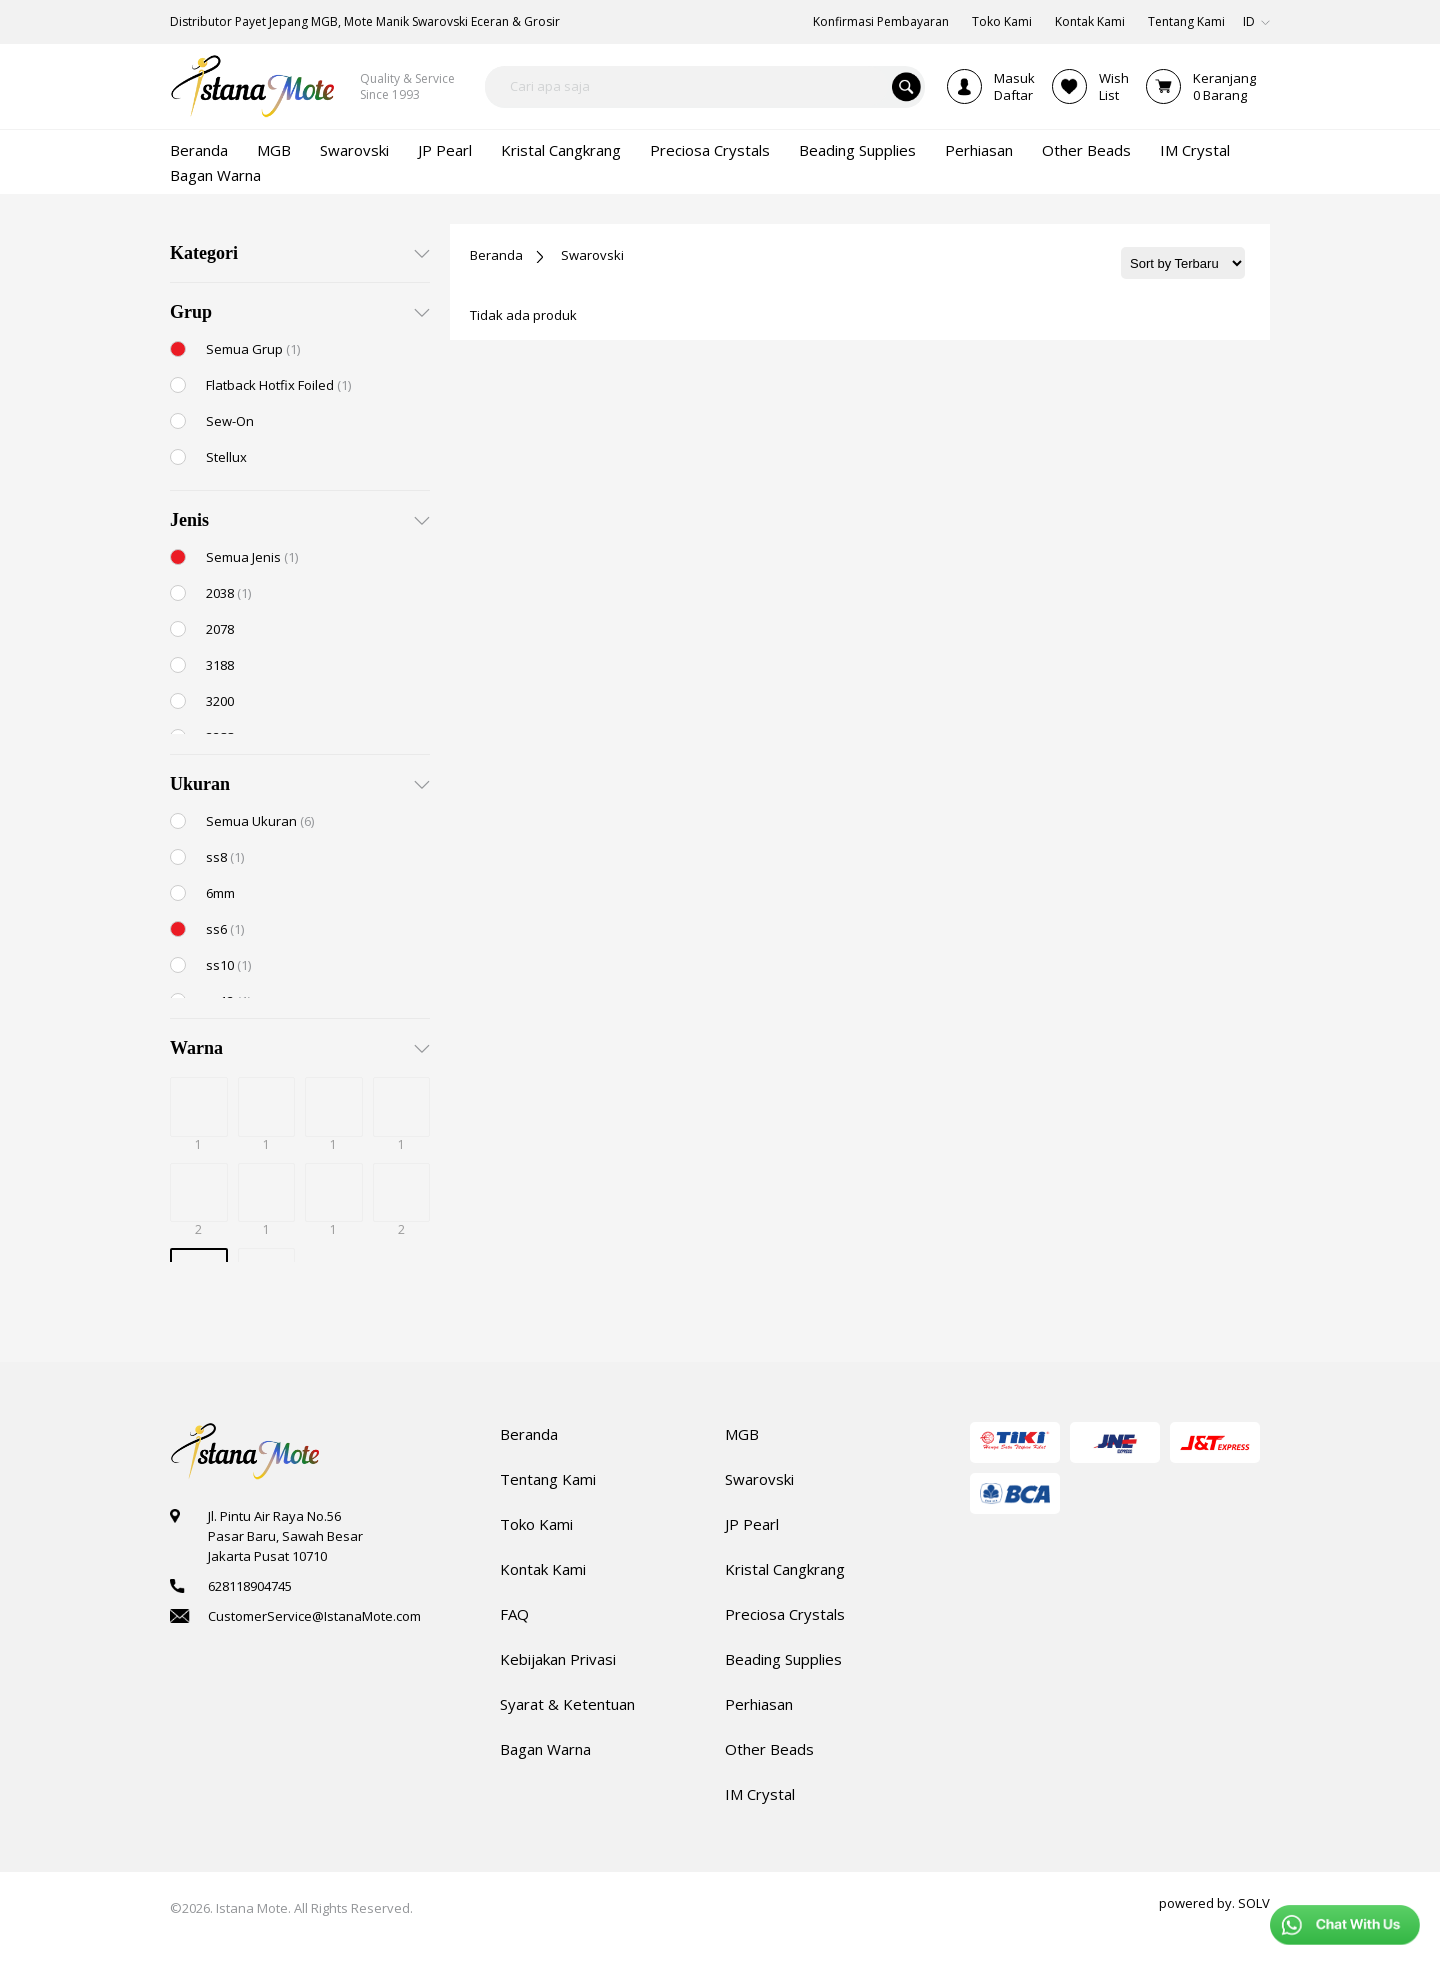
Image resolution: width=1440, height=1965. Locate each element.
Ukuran (200, 784)
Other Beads (769, 1749)
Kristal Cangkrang (785, 1569)
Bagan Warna (545, 1749)
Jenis (189, 520)
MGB (742, 1434)
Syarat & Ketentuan (567, 1704)
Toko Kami (536, 1524)
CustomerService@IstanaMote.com (314, 1616)
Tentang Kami (548, 1479)
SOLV (1254, 1903)
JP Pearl (752, 1524)
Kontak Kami (543, 1569)
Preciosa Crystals (785, 1614)
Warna (196, 1048)
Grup (191, 312)
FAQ (514, 1614)
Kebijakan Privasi (558, 1659)
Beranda (496, 255)
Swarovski (592, 255)
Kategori (204, 253)
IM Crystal (760, 1794)
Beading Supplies (783, 1659)
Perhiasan (759, 1704)
